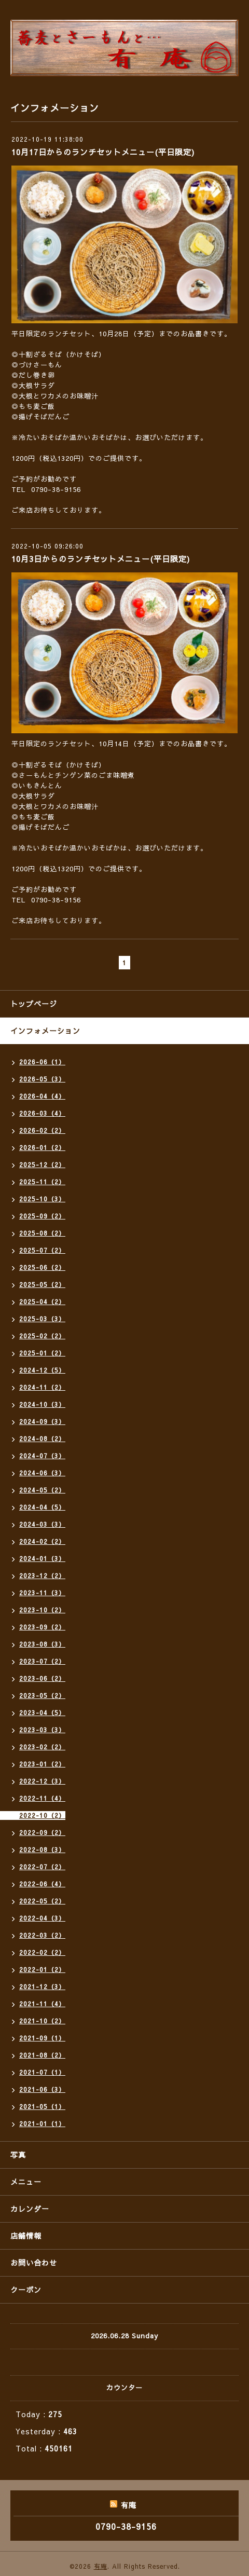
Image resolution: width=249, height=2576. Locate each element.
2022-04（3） (42, 1918)
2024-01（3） (42, 1558)
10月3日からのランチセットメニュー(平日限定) (100, 558)
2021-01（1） (42, 2123)
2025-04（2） (42, 1301)
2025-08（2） (42, 1233)
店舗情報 (26, 2235)
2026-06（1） (42, 1062)
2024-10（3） (42, 1404)
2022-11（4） (42, 1798)
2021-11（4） (42, 2003)
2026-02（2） (42, 1130)
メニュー (26, 2181)
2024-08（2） (42, 1438)
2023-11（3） (42, 1592)
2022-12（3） (42, 1781)
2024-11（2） (42, 1387)
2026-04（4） (42, 1096)
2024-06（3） (42, 1473)
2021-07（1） (42, 2072)
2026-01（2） (42, 1147)
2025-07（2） (42, 1250)
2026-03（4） (42, 1113)
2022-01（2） (42, 1969)
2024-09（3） (42, 1421)
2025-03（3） (42, 1318)
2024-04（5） (42, 1507)
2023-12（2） (42, 1575)
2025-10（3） (42, 1199)
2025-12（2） (42, 1164)
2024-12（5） (42, 1370)
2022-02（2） (42, 1952)
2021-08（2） (42, 2055)
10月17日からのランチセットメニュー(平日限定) (103, 151)
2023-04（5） (42, 1712)
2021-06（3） (42, 2089)
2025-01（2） (42, 1353)
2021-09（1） (42, 2038)
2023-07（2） (42, 1661)
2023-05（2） (42, 1695)
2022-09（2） (42, 1832)
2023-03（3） (42, 1729)
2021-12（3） (42, 1986)
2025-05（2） (42, 1284)
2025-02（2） (42, 1336)
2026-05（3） (42, 1079)
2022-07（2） (42, 1866)
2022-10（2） (42, 1815)
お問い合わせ (33, 2262)
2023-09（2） (42, 1627)
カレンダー (29, 2208)
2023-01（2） (42, 1764)
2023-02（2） (42, 1747)
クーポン (26, 2289)
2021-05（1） (42, 2106)
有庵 (100, 2566)
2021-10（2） (42, 2021)
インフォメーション (45, 1030)
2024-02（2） (42, 1541)
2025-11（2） (42, 1181)
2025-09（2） (42, 1216)
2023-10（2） (42, 1610)
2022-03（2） (42, 1935)
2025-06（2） (42, 1267)
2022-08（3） (42, 1849)
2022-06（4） (42, 1884)
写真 (18, 2154)
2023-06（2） (42, 1678)
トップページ (33, 1003)
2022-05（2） (42, 1901)
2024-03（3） (42, 1524)
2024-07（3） (42, 1455)
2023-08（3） (42, 1644)
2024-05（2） (42, 1490)
